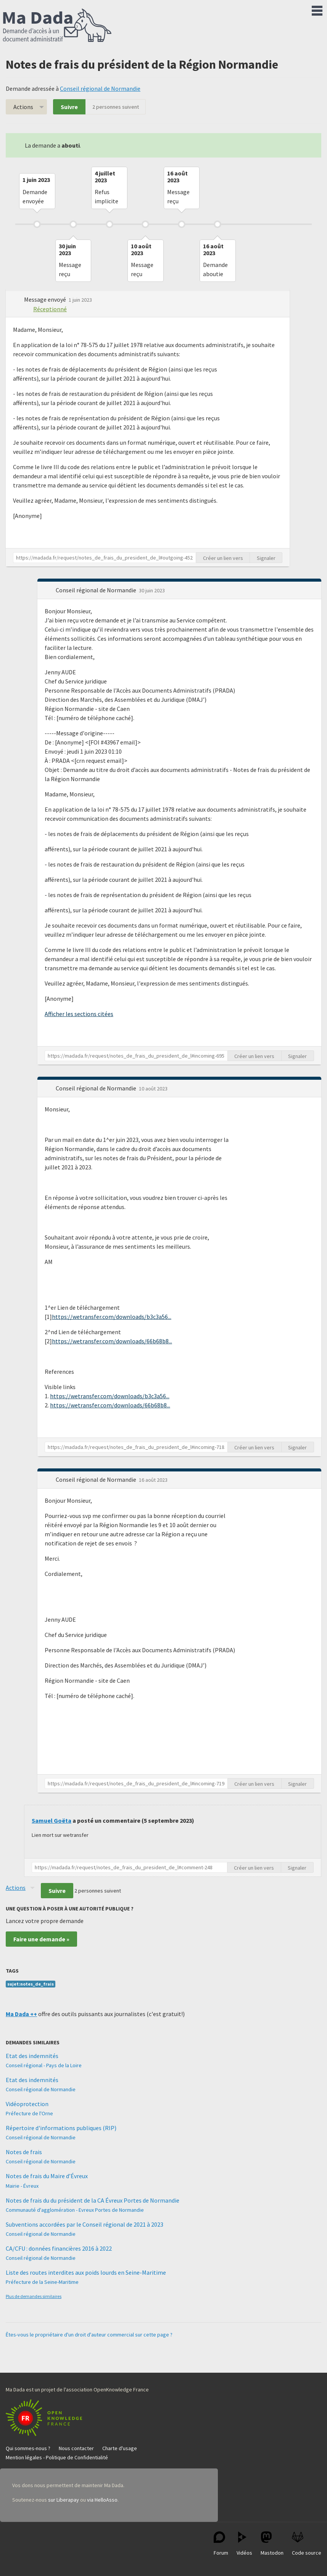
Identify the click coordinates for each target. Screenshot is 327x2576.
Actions (23, 107)
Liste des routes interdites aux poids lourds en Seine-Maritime (86, 2272)
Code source (306, 2543)
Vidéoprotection (27, 2104)
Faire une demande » (41, 1939)
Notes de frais (24, 2152)
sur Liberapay (63, 2499)
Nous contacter (76, 2448)
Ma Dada (57, 26)
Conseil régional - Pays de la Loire (44, 2065)
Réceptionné (50, 309)
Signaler (266, 558)
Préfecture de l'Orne (29, 2113)
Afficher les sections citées (79, 1014)
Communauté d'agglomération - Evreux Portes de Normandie (75, 2209)
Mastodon (272, 2543)
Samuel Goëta (51, 1820)
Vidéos (244, 2543)
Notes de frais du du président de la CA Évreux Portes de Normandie (92, 2200)
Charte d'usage (119, 2448)
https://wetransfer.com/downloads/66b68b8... (112, 1341)
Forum (221, 2543)
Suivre (69, 107)
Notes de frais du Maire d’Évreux (47, 2176)
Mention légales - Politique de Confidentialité (57, 2457)
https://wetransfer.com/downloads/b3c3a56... (111, 1316)
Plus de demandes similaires (33, 2296)
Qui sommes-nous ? (28, 2448)
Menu (317, 9)
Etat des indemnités (32, 2056)
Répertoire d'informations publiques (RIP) (61, 2128)
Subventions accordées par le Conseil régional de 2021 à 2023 (84, 2224)
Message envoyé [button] (45, 299)
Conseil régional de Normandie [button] (96, 590)
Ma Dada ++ (21, 2014)
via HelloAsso (102, 2499)
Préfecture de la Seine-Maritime (42, 2282)
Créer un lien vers (223, 558)
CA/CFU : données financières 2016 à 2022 (59, 2248)
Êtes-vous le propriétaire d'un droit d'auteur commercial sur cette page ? (89, 2334)
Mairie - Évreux (22, 2185)
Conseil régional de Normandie (100, 88)
